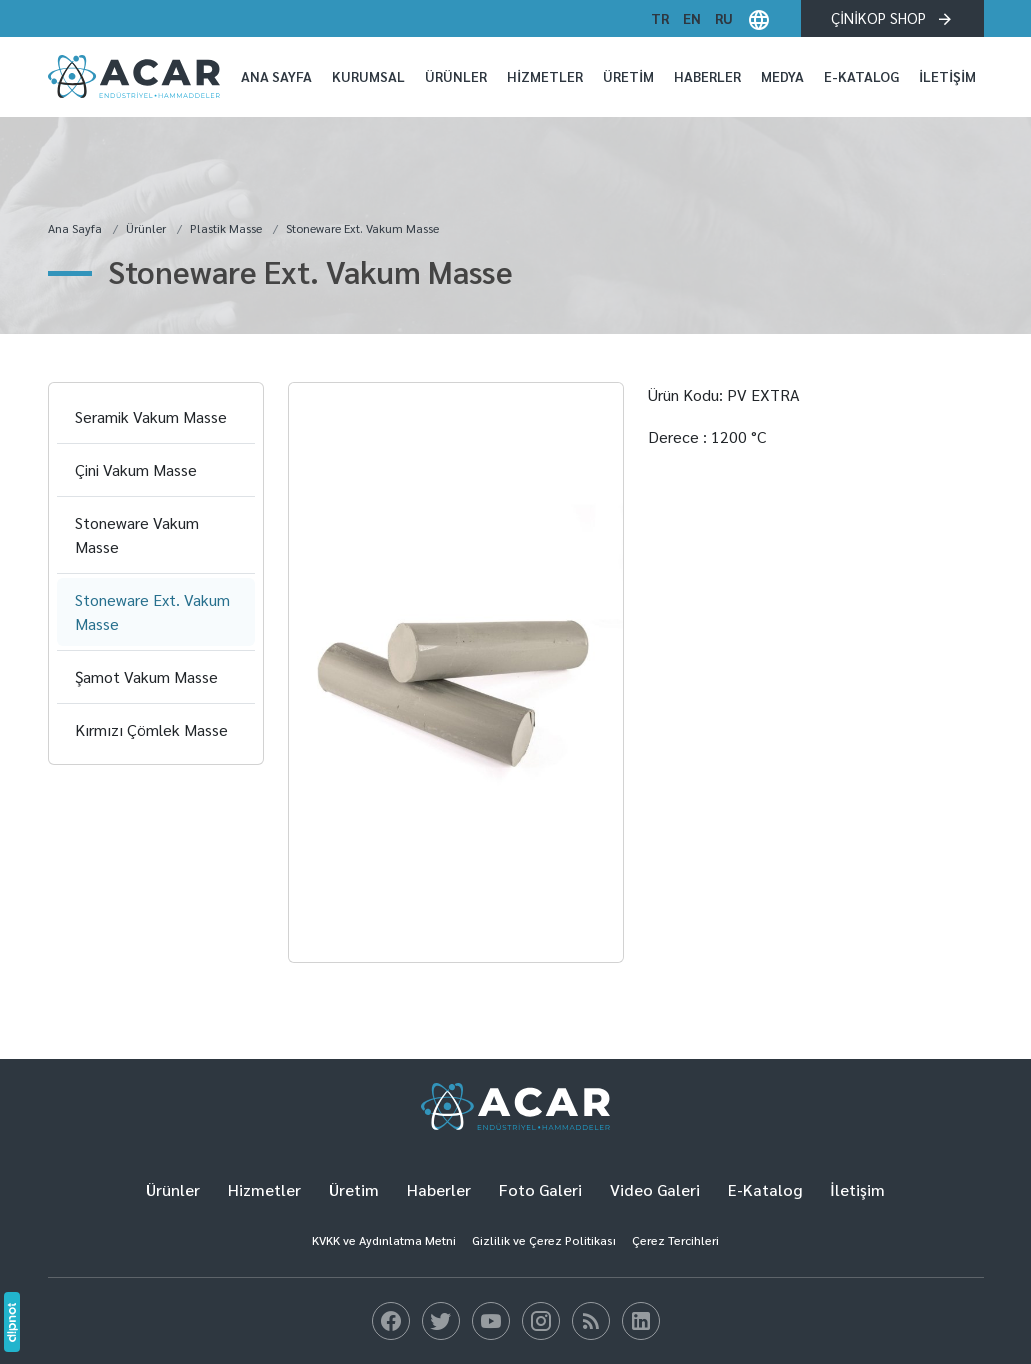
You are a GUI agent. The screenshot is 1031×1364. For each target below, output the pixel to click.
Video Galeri (655, 1189)
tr (660, 18)
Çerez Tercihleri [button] (675, 1240)
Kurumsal (368, 76)
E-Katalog (861, 76)
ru (724, 18)
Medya (782, 76)
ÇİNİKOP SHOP (892, 18)
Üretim (628, 76)
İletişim (947, 76)
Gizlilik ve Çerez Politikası (544, 1240)
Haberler (707, 76)
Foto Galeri (540, 1189)
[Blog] (391, 1321)
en (692, 18)
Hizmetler (545, 76)
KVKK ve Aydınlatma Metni (384, 1240)
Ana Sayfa (276, 76)
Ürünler (456, 76)
